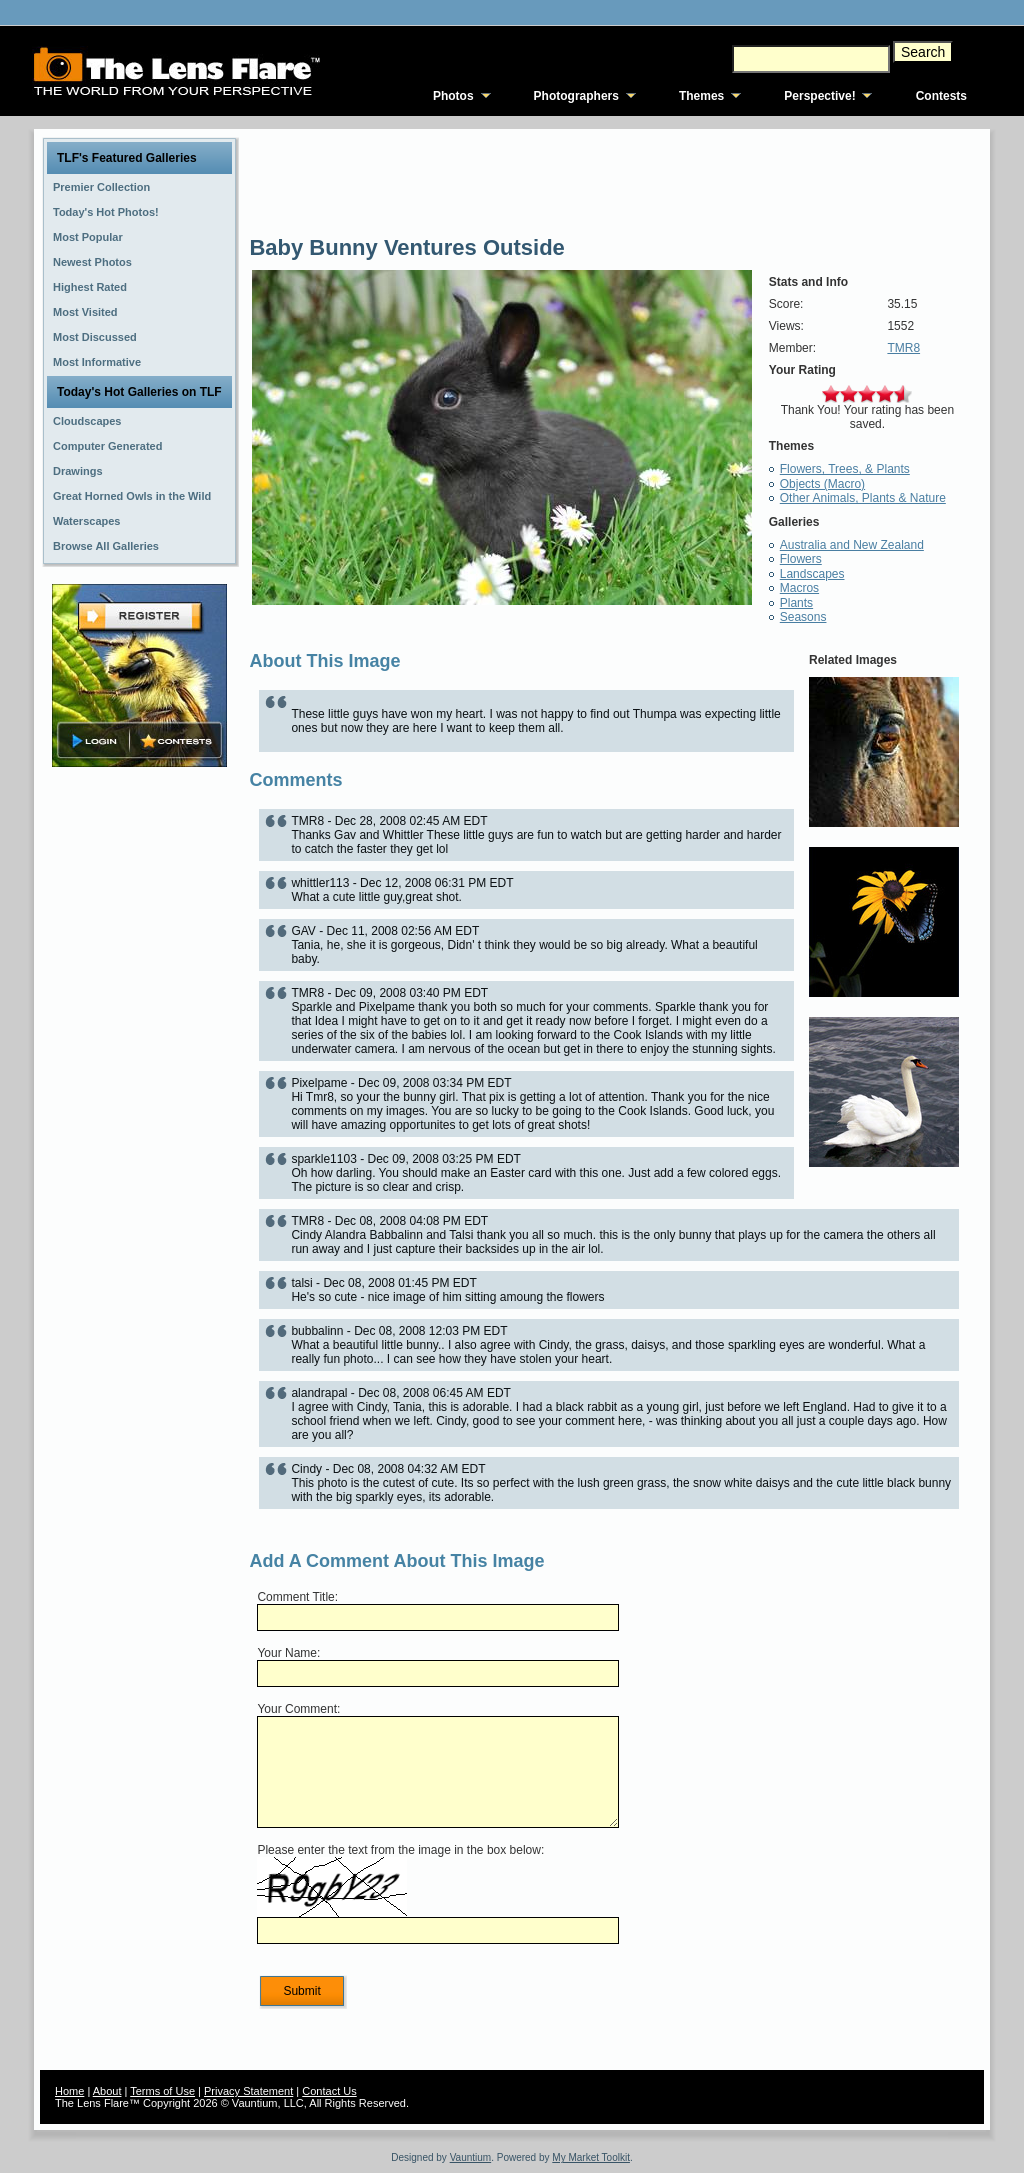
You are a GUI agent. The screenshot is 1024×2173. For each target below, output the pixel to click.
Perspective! (819, 96)
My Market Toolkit (591, 2157)
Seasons (803, 617)
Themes (701, 96)
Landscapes (812, 574)
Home (69, 2091)
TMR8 (903, 348)
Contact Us (329, 2091)
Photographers (576, 96)
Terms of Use (162, 2091)
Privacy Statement (248, 2091)
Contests (941, 96)
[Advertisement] (140, 1087)
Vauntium (471, 2157)
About (107, 2091)
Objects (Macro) (822, 484)
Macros (799, 588)
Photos (453, 96)
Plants (796, 603)
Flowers (801, 559)
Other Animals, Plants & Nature (863, 498)
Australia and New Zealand (852, 545)
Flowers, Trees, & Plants (845, 469)
